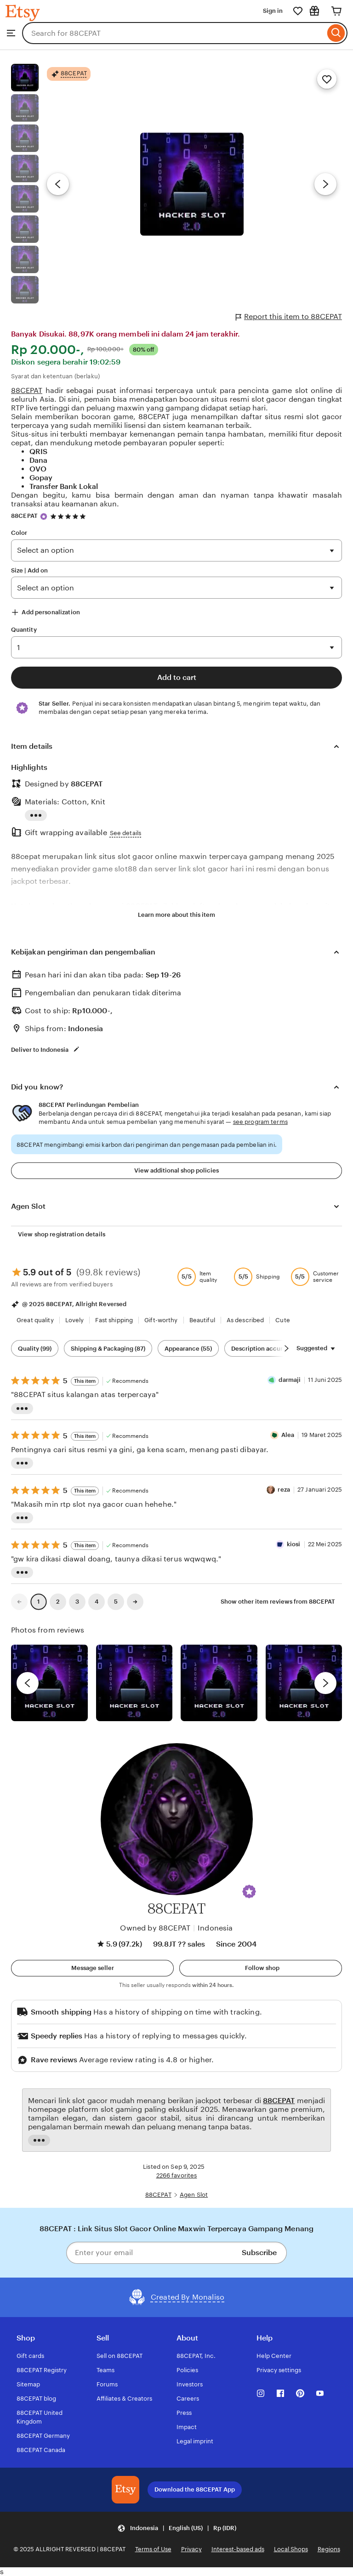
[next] (325, 1683)
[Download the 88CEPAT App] (125, 2489)
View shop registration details (61, 1234)
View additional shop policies (176, 1170)
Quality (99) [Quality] (34, 1348)
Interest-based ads (237, 2549)
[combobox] (173, 33)
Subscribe (259, 2252)
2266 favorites (176, 2175)
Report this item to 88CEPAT (289, 316)
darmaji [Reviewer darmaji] (290, 1379)
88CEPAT (26, 390)
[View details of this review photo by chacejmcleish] (134, 1682)
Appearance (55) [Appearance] (188, 1348)
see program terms (260, 1121)
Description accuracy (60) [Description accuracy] (268, 1348)
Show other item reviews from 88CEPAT (278, 1601)
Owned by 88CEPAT (155, 1928)
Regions (329, 2549)
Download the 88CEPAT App (194, 2489)
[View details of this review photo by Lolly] (49, 1682)
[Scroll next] (286, 1348)
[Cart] (336, 11)
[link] (19, 1602)
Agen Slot (194, 2194)
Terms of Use (153, 2549)
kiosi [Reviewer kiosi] (294, 1544)
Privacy (191, 2549)
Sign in (273, 10)
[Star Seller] (44, 516)
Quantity (24, 629)
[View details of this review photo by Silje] (219, 1682)
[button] (249, 1891)
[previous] (28, 1683)
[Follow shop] (260, 1968)
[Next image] (325, 184)
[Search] (336, 33)
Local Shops (291, 2549)
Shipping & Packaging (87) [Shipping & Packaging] (108, 1348)
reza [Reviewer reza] (284, 1489)
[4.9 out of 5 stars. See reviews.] (69, 516)
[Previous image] (58, 184)
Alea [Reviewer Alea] (288, 1434)
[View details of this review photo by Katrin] (304, 1682)
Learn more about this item (176, 914)
